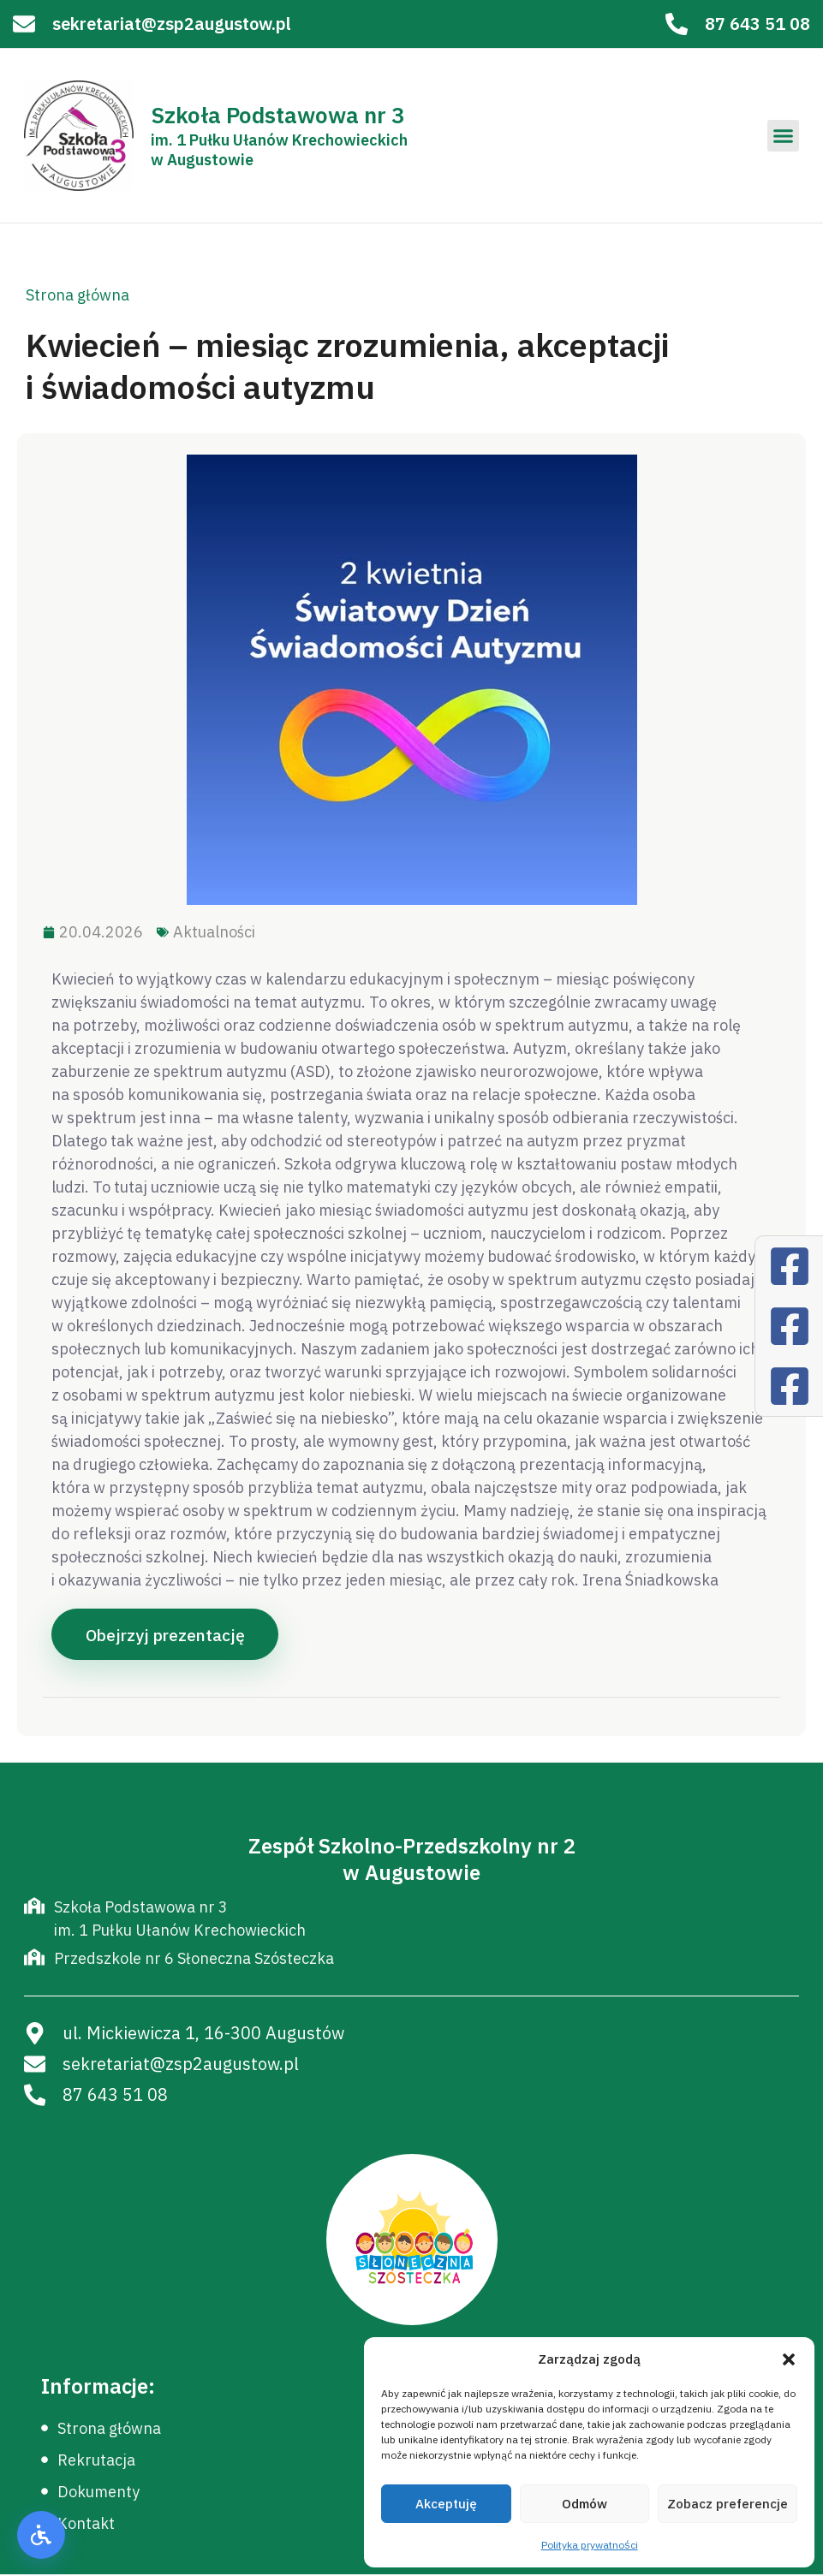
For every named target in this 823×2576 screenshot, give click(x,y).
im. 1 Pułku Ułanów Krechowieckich (279, 140)
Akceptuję (446, 2504)
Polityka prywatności (589, 2544)
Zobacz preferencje (727, 2504)
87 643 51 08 (757, 23)
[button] (788, 2359)
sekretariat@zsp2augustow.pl (171, 23)
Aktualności (214, 932)
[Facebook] (789, 1266)
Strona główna (77, 295)
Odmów (584, 2504)
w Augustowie (202, 160)
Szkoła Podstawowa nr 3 (278, 114)
